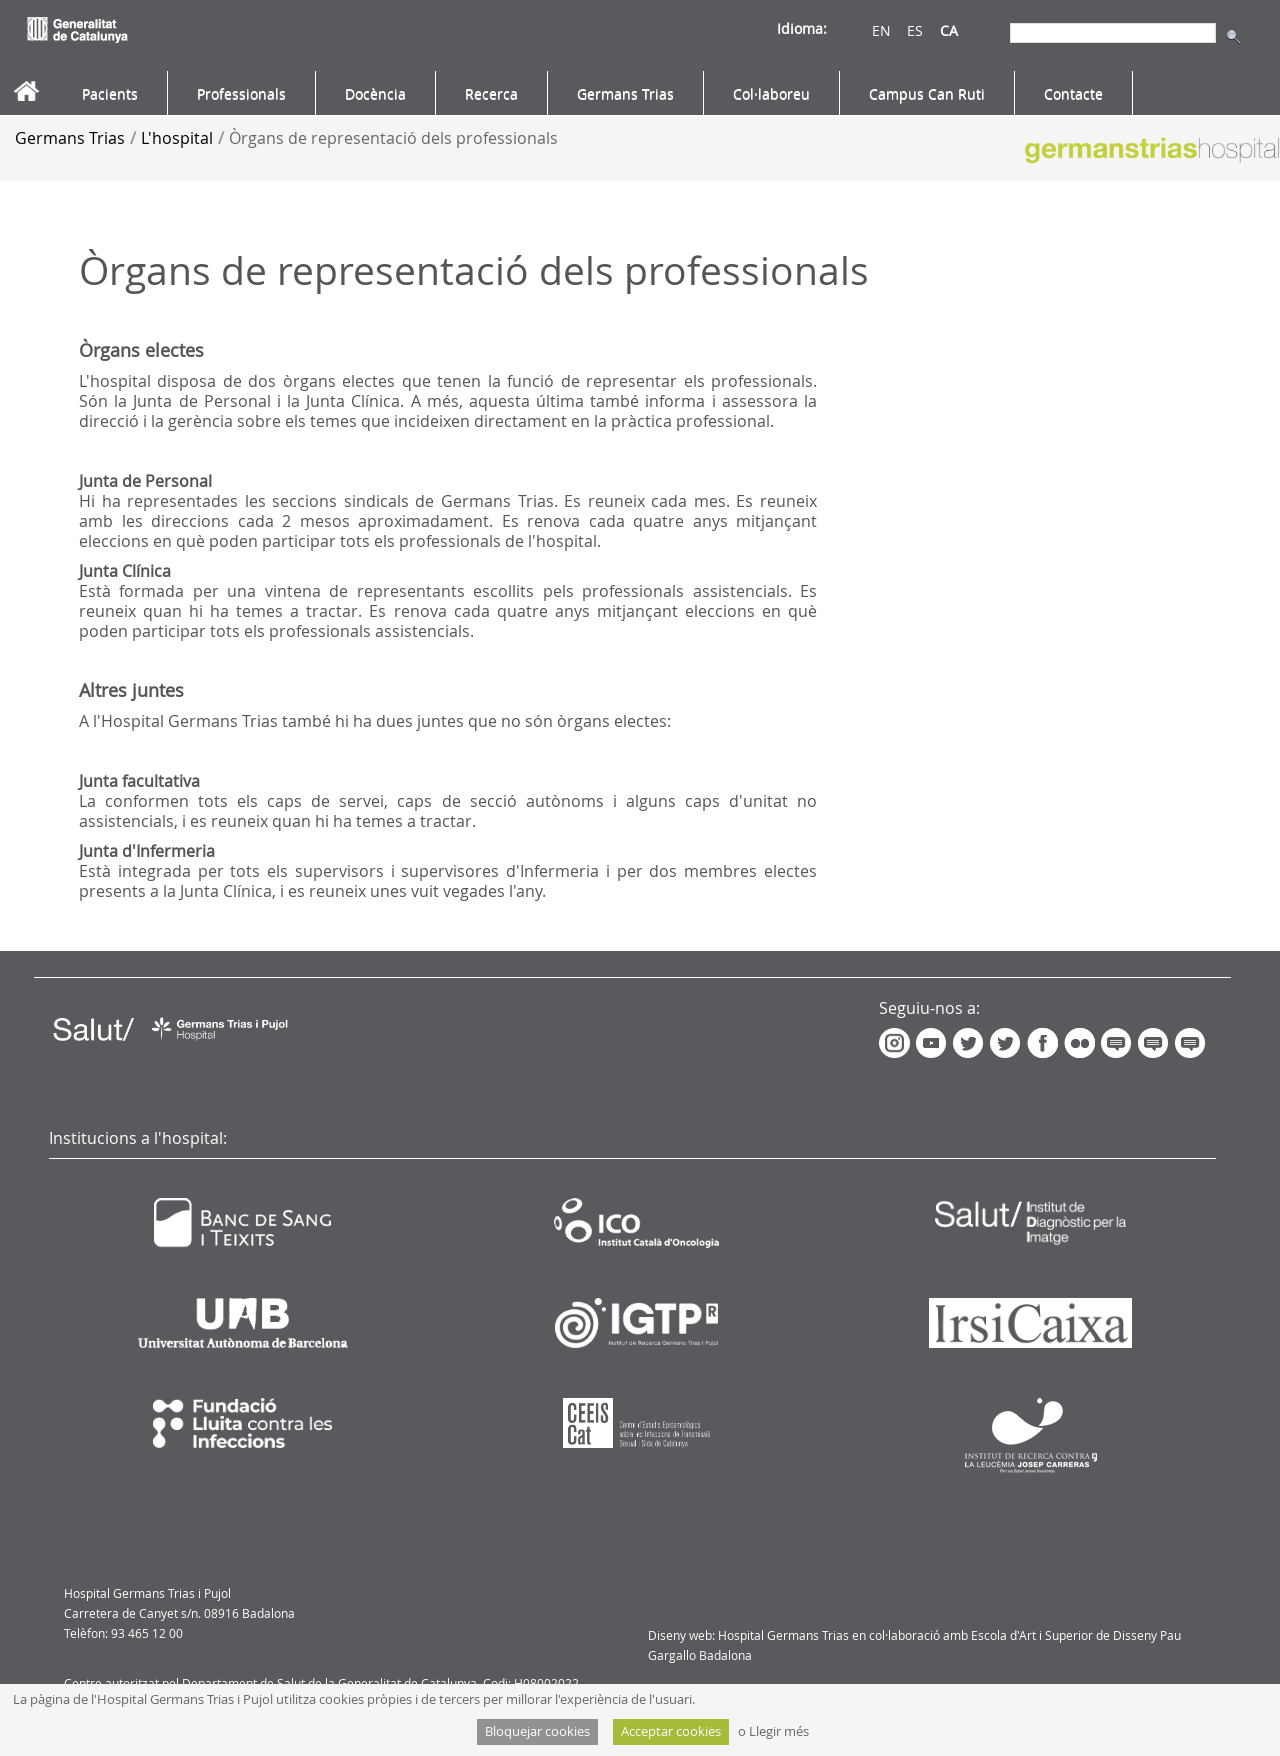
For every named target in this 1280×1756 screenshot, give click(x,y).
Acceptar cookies (671, 1731)
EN (881, 30)
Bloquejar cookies (537, 1731)
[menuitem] (110, 94)
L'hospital (177, 138)
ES (915, 30)
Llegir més (779, 1731)
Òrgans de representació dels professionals (393, 138)
